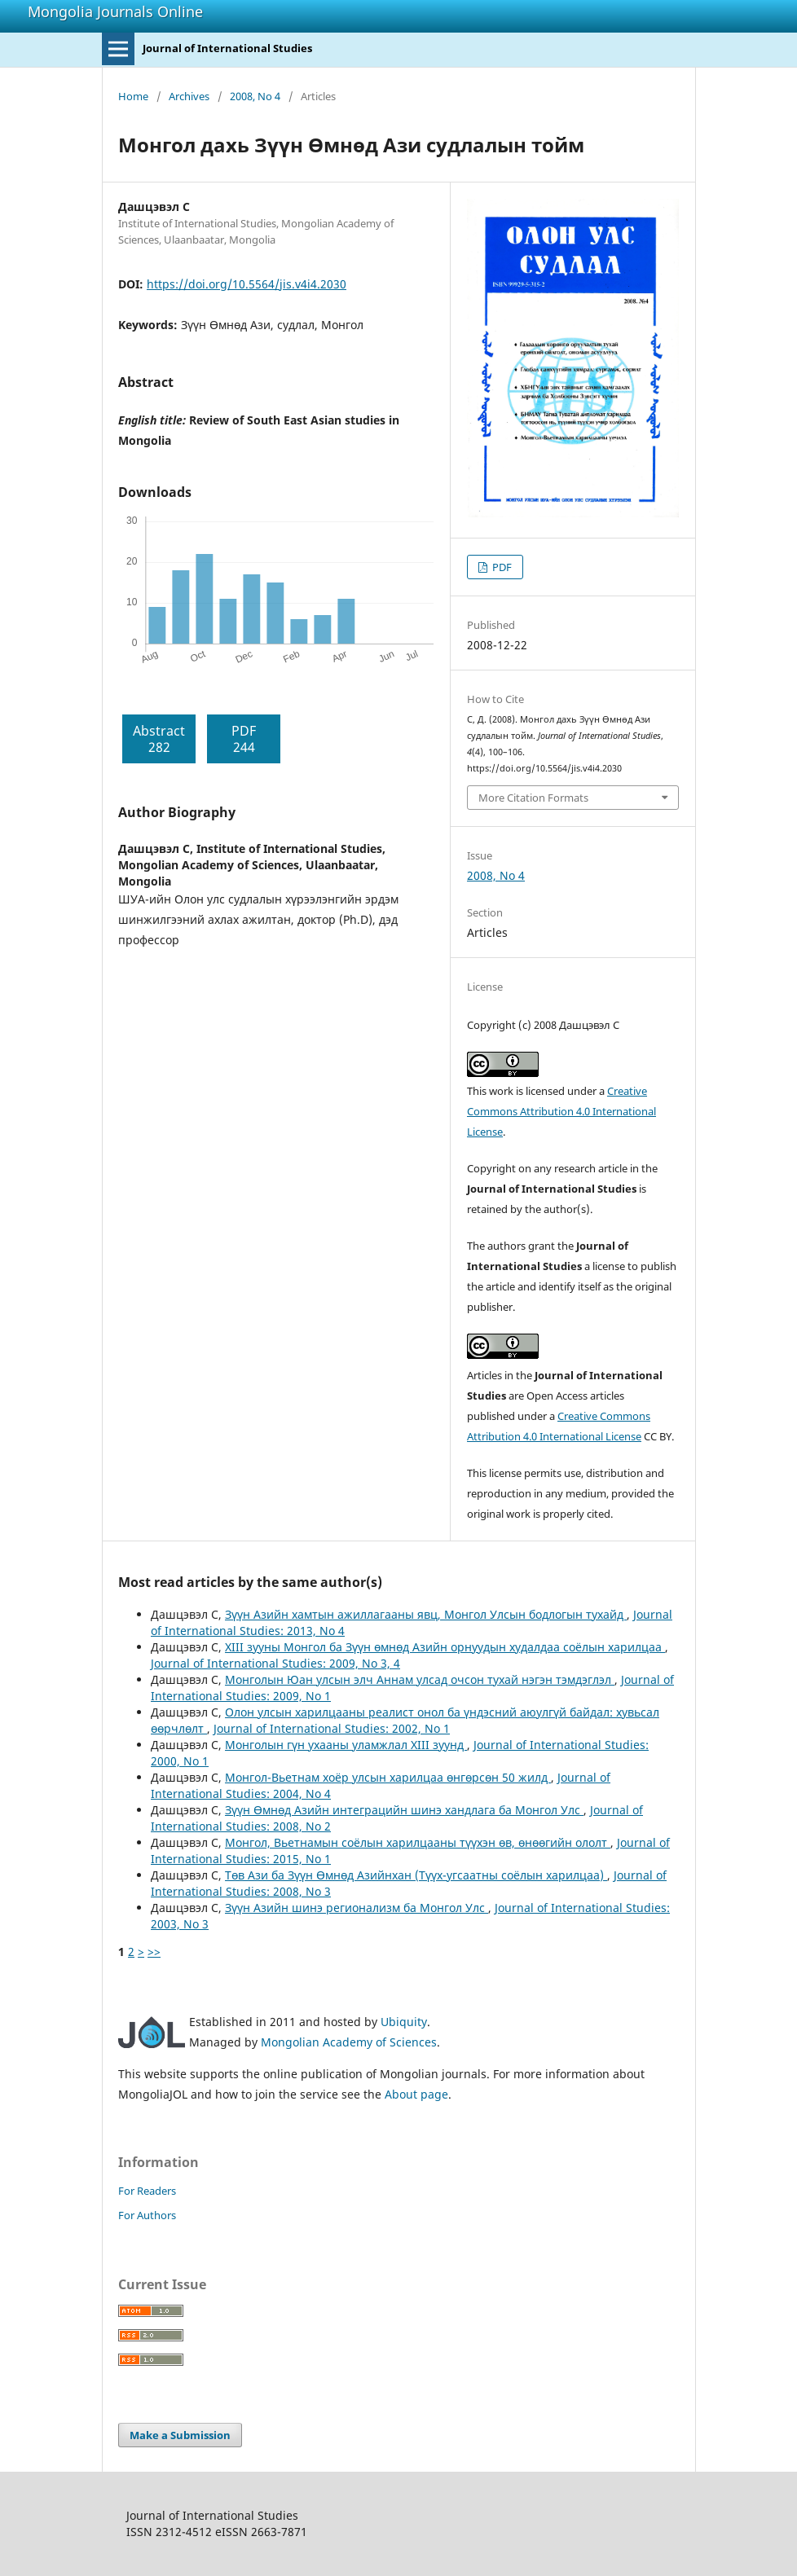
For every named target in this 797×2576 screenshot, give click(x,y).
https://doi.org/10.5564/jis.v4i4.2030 (246, 284)
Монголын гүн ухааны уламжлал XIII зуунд (346, 1744)
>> (154, 1951)
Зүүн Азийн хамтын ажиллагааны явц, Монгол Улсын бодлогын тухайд (426, 1614)
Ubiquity (404, 2021)
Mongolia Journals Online (115, 11)
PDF (501, 567)
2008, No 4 (255, 96)
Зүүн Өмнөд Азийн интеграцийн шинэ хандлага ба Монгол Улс (404, 1810)
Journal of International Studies (227, 48)
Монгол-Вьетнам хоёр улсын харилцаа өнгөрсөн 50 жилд (388, 1777)
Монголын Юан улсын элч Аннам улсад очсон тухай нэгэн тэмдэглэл (419, 1679)
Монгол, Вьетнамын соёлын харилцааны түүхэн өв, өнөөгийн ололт (417, 1842)
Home (133, 96)
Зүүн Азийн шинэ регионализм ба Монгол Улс (356, 1907)
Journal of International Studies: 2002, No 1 (332, 1728)
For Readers (147, 2190)
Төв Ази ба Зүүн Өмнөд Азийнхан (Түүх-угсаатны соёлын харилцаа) (416, 1875)
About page (416, 2094)
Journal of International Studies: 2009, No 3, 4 (275, 1663)
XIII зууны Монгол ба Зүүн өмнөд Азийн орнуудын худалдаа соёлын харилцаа (445, 1647)
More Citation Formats (533, 797)
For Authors (147, 2215)
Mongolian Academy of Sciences (349, 2042)
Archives (189, 96)
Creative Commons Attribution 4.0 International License (561, 1111)
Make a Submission (180, 2435)
